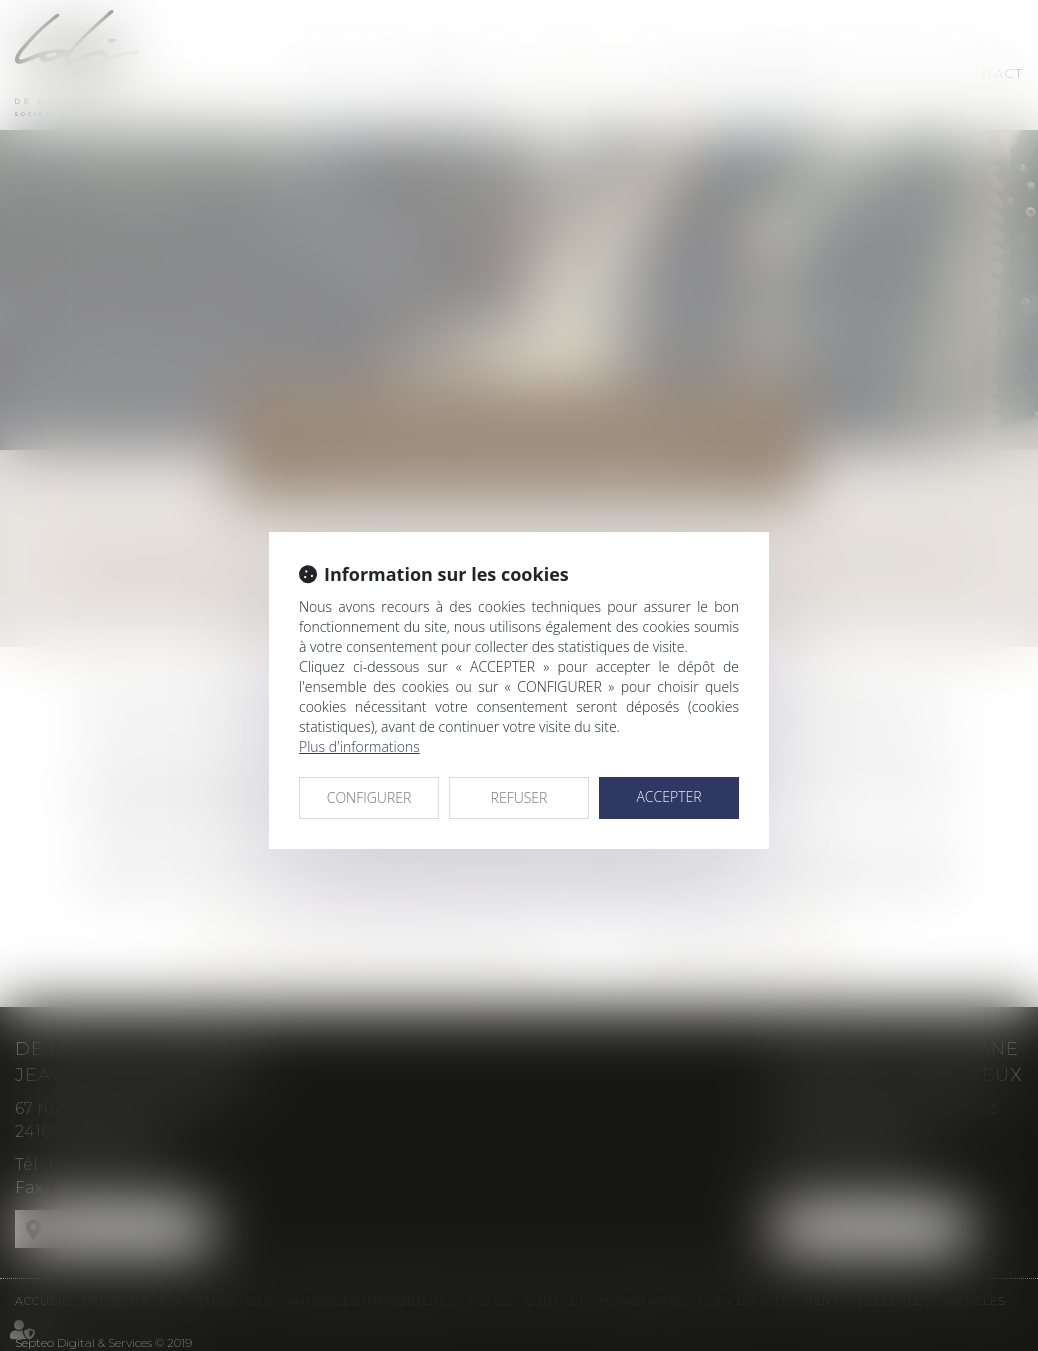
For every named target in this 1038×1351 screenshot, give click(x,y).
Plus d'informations (359, 746)
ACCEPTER (668, 796)
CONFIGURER (369, 797)
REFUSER (519, 797)
